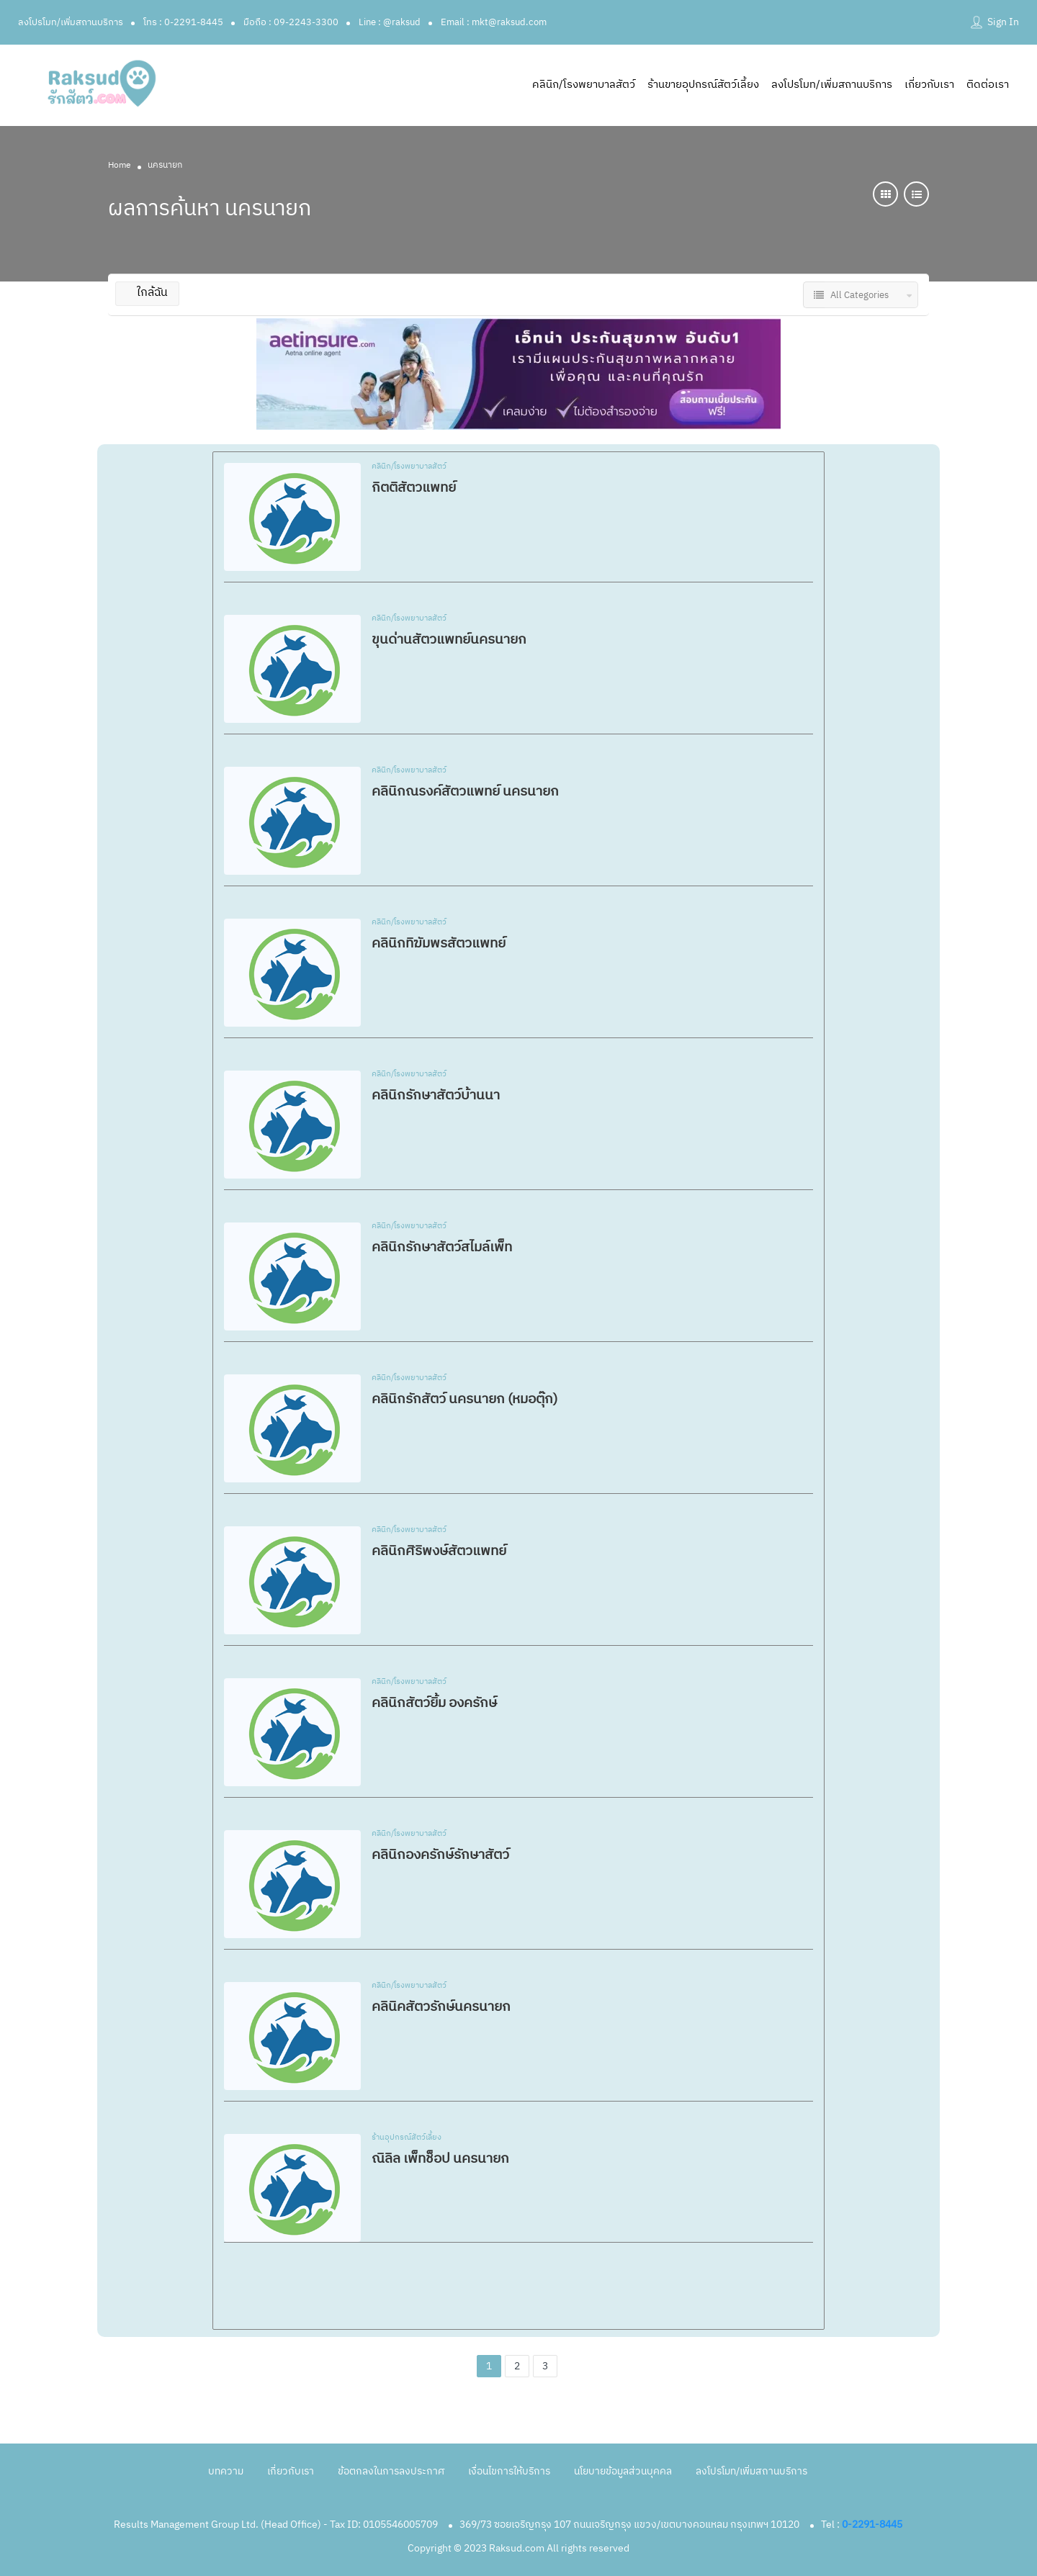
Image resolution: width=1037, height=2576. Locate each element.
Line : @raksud (390, 22)
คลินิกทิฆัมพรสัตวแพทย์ (439, 943)
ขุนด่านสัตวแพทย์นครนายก (449, 640)
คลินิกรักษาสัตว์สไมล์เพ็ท (442, 1247)
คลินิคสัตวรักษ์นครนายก (441, 2007)
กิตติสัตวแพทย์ (414, 488)
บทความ (225, 2471)
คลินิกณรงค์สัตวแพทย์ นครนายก (465, 791)
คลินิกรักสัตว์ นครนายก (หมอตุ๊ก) (464, 1399)
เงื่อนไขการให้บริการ (509, 2471)
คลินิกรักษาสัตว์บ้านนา (436, 1095)
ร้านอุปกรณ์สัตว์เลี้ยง (406, 2138)
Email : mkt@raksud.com (494, 22)
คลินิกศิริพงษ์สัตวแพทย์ (439, 1551)
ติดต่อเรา (987, 85)
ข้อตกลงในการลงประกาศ (391, 2471)
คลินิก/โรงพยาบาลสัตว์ (583, 85)
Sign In (1003, 22)
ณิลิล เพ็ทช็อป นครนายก (440, 2159)
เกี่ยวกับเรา (929, 85)
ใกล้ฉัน (147, 292)
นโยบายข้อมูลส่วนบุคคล (623, 2471)
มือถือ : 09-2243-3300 (290, 22)
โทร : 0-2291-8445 (183, 22)
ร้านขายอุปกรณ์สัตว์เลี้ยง (703, 85)
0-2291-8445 (872, 2524)
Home (119, 165)
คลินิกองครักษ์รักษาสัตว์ (440, 1855)
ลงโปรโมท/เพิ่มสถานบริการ (70, 22)
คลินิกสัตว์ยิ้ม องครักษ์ (434, 1703)
